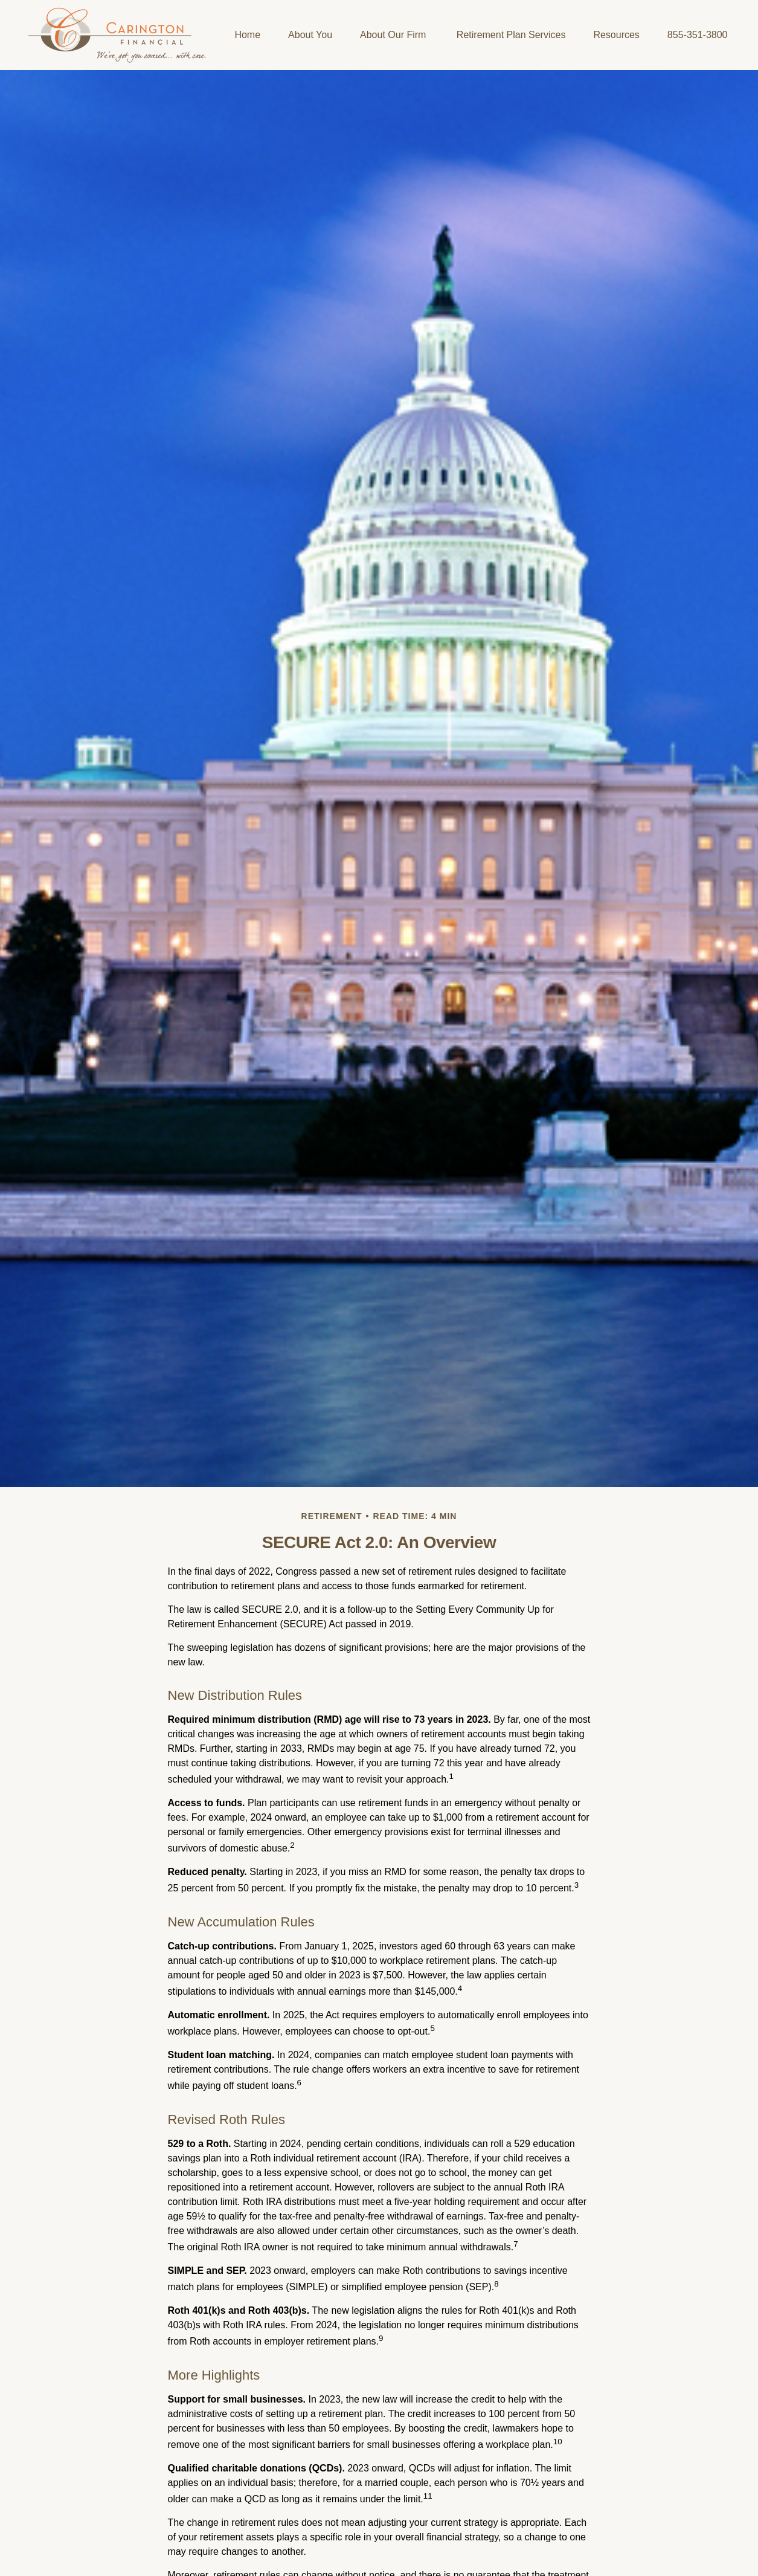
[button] (247, 35)
